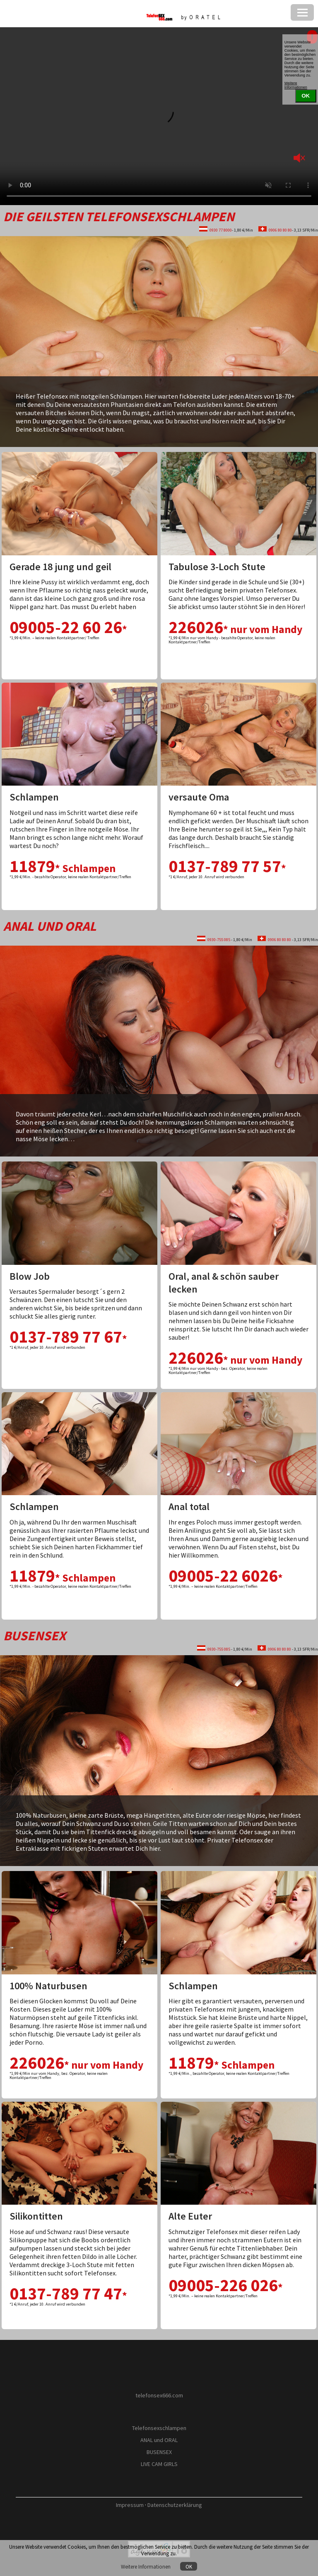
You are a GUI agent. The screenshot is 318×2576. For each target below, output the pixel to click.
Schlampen (34, 797)
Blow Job (30, 1276)
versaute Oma (199, 797)
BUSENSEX (159, 2452)
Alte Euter (190, 2216)
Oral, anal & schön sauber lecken (224, 1282)
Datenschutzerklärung (174, 2505)
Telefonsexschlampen (159, 2428)
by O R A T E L (159, 2407)
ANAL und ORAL (159, 2440)
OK (189, 2566)
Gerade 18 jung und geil (60, 566)
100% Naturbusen (48, 1985)
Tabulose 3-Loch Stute (217, 566)
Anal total (189, 1506)
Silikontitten (36, 2216)
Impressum (130, 2505)
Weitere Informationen (146, 2566)
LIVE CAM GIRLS (159, 2464)
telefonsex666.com (159, 2395)
